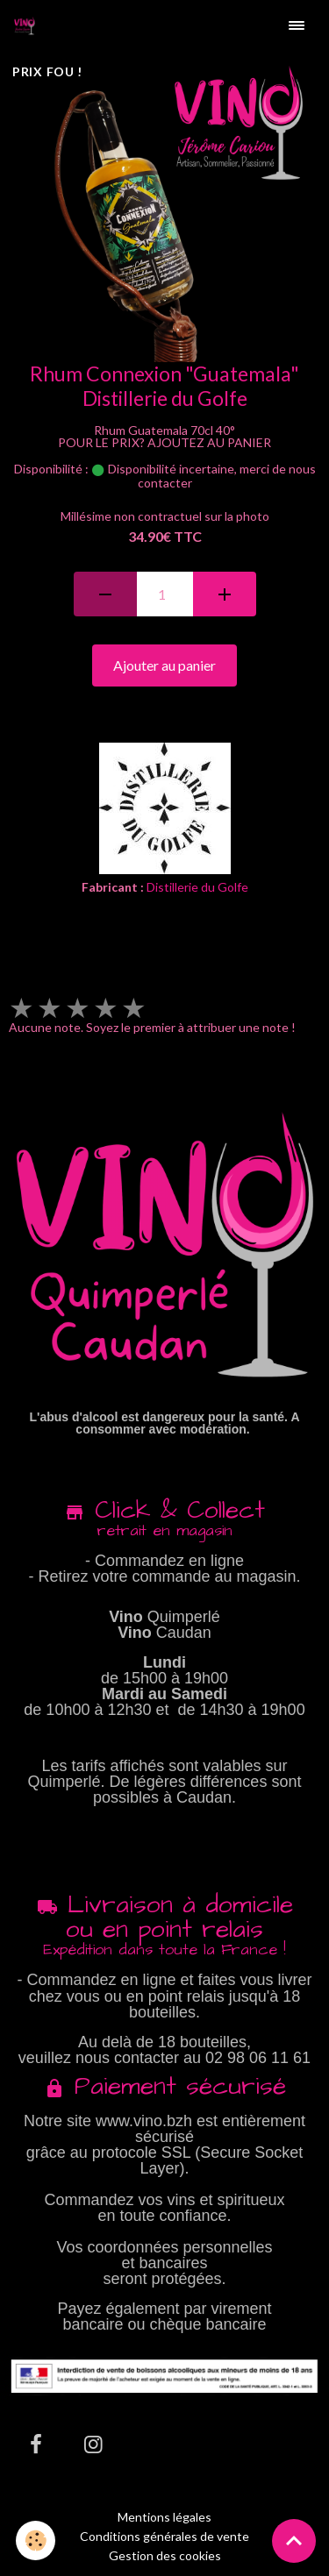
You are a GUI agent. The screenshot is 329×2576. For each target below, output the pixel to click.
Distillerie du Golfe (197, 886)
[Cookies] (35, 2540)
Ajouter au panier (164, 665)
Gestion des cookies (165, 2556)
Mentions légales (164, 2516)
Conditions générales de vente (164, 2536)
